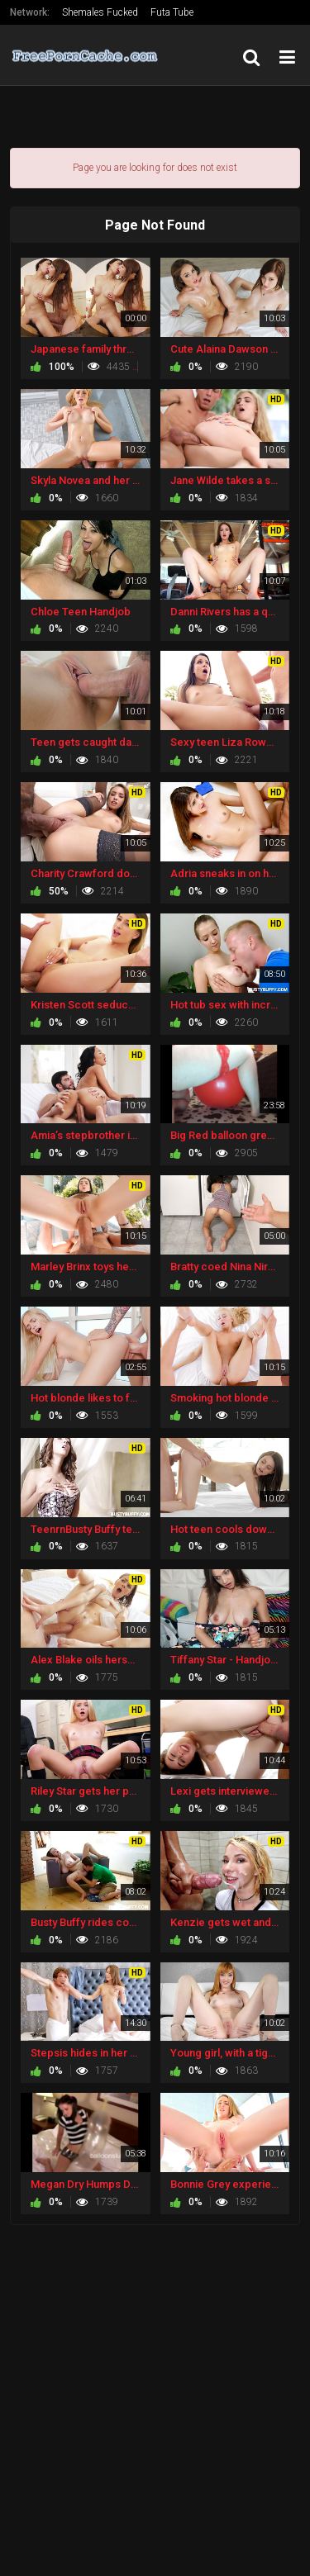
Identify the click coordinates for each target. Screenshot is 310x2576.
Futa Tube (171, 12)
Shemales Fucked (100, 12)
